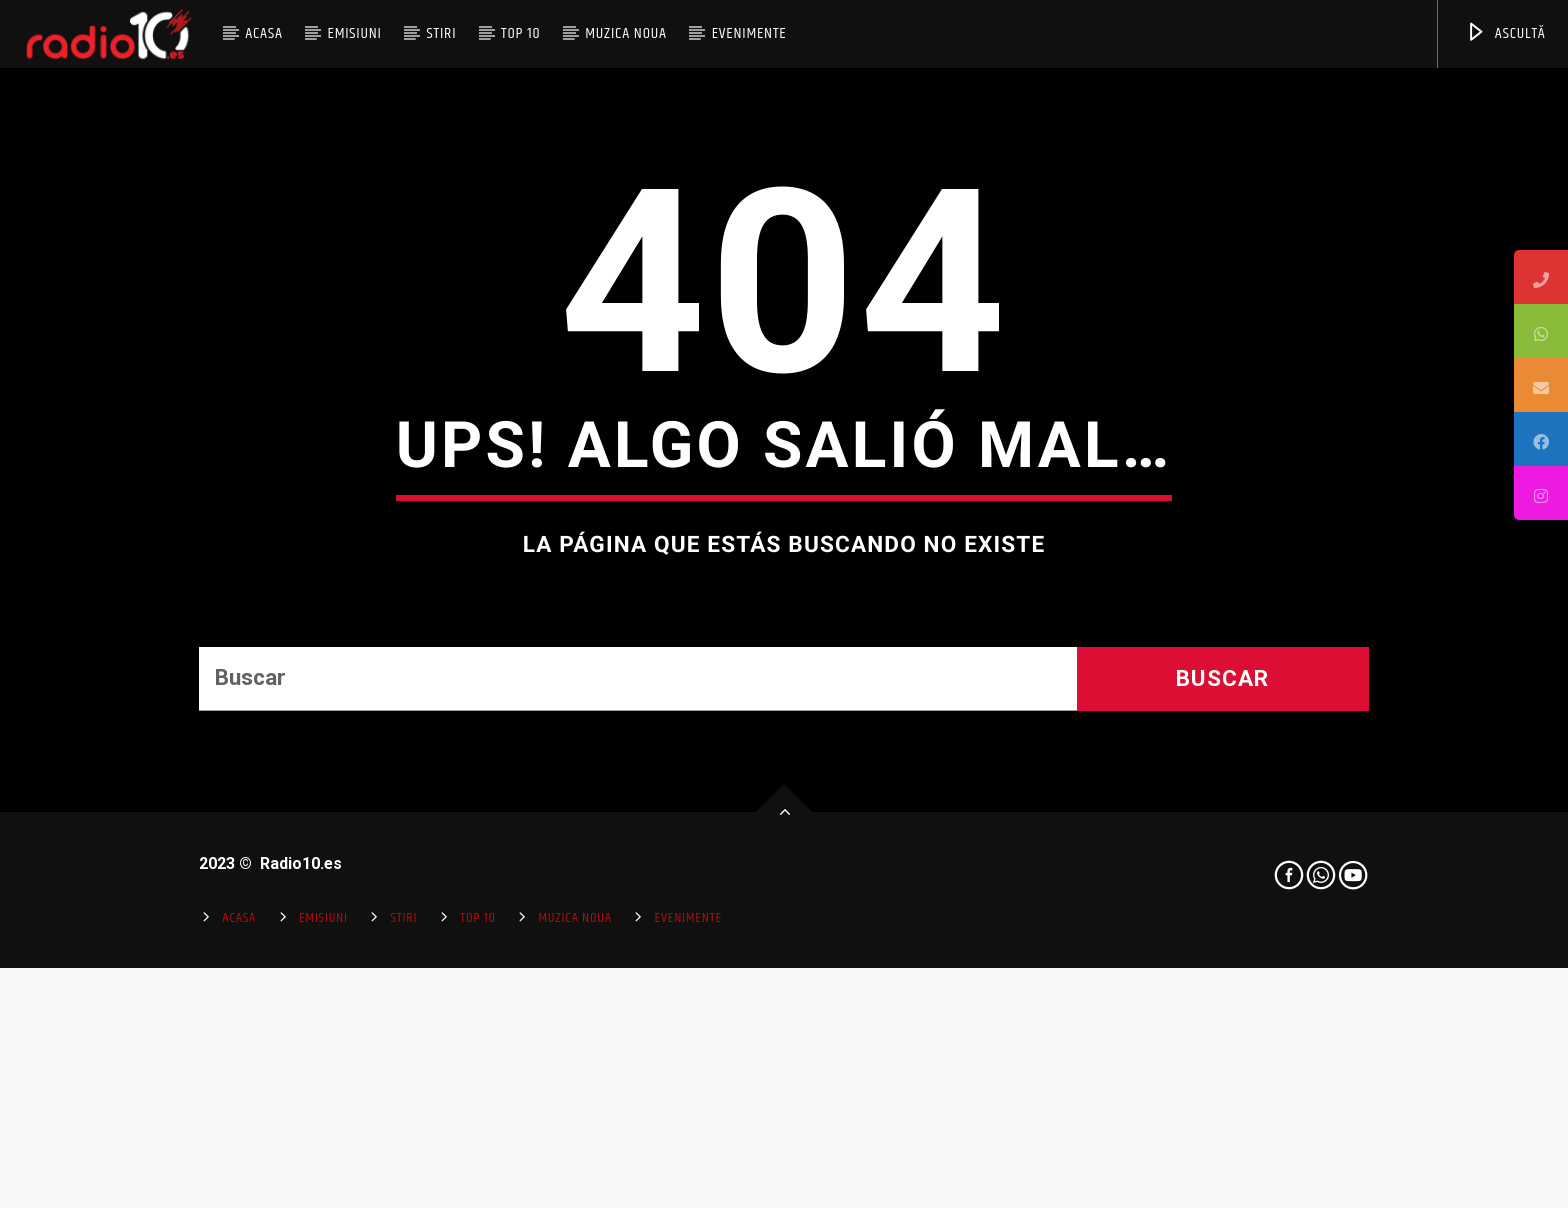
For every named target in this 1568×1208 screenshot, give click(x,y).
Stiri (442, 33)
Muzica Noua (626, 33)
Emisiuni (354, 33)
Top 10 (520, 33)
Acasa (264, 33)
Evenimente (749, 33)
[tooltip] (1541, 277)
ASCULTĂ (1505, 33)
